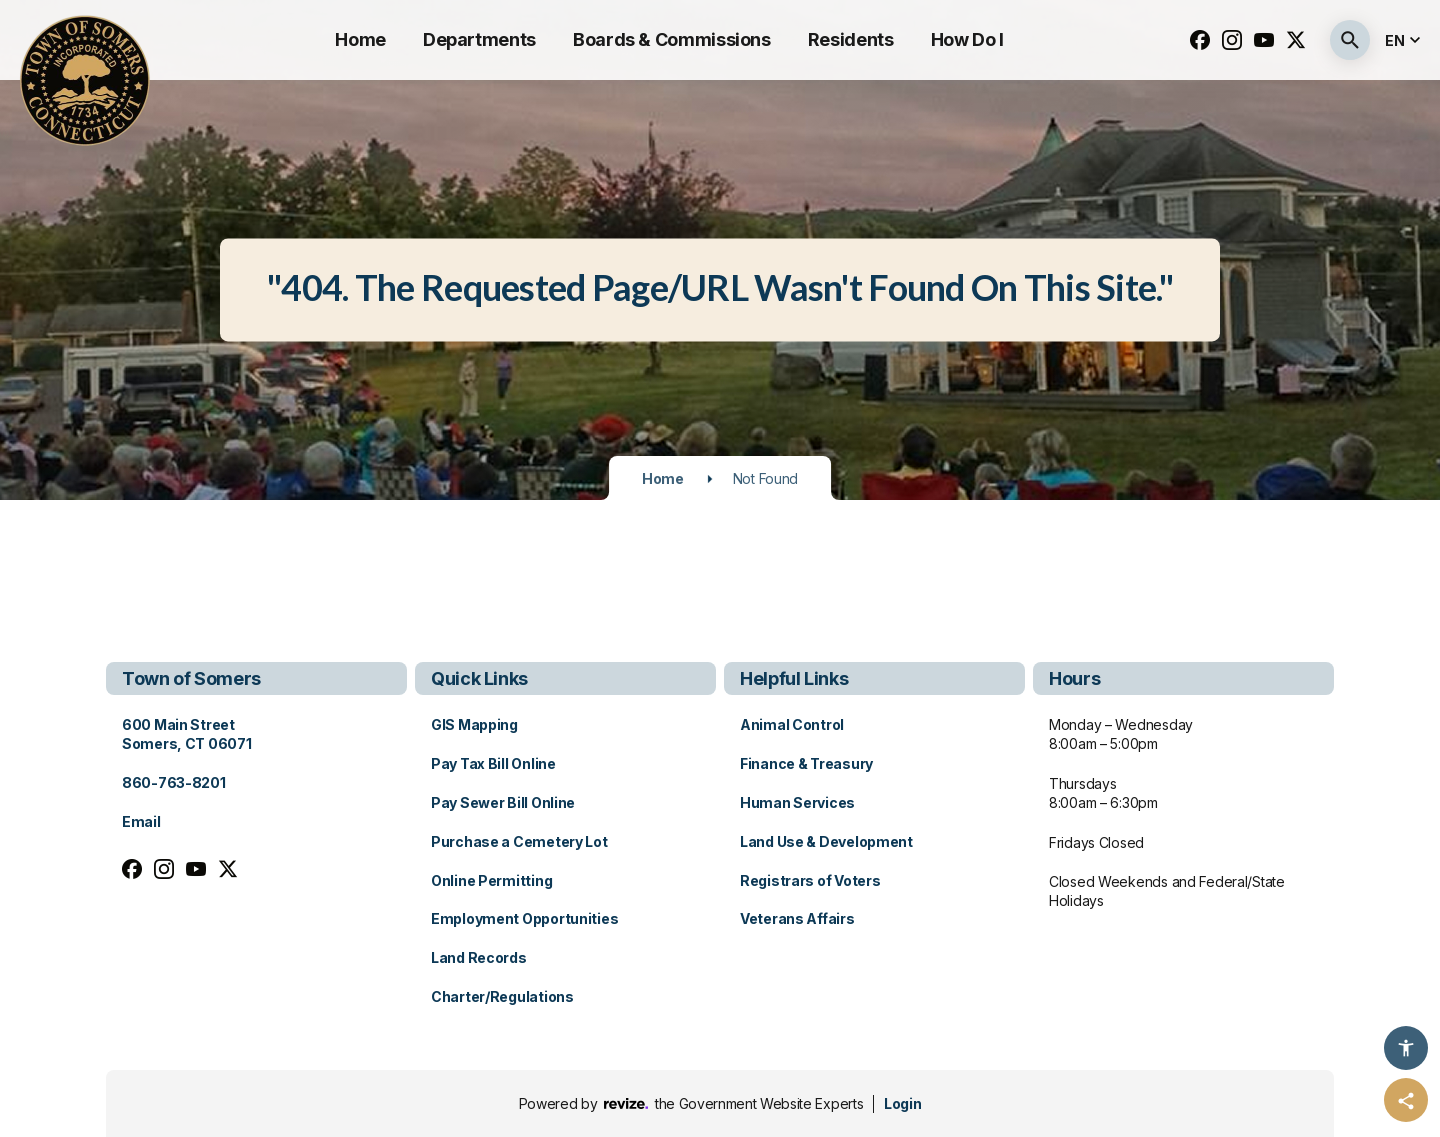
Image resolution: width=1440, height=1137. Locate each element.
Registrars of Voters (810, 880)
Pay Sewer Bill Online (503, 802)
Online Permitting (491, 880)
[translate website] (1405, 40)
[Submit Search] (1350, 40)
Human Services (797, 802)
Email (141, 821)
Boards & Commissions (672, 39)
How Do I (967, 39)
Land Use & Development (826, 841)
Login (902, 1103)
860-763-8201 (174, 782)
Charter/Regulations (502, 996)
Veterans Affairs (797, 918)
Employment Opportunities (524, 918)
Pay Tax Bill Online (493, 763)
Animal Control (792, 724)
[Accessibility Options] (1406, 1048)
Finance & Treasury (806, 763)
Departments (479, 39)
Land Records (479, 957)
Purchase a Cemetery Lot (519, 841)
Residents (851, 39)
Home (360, 39)
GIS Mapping (474, 724)
